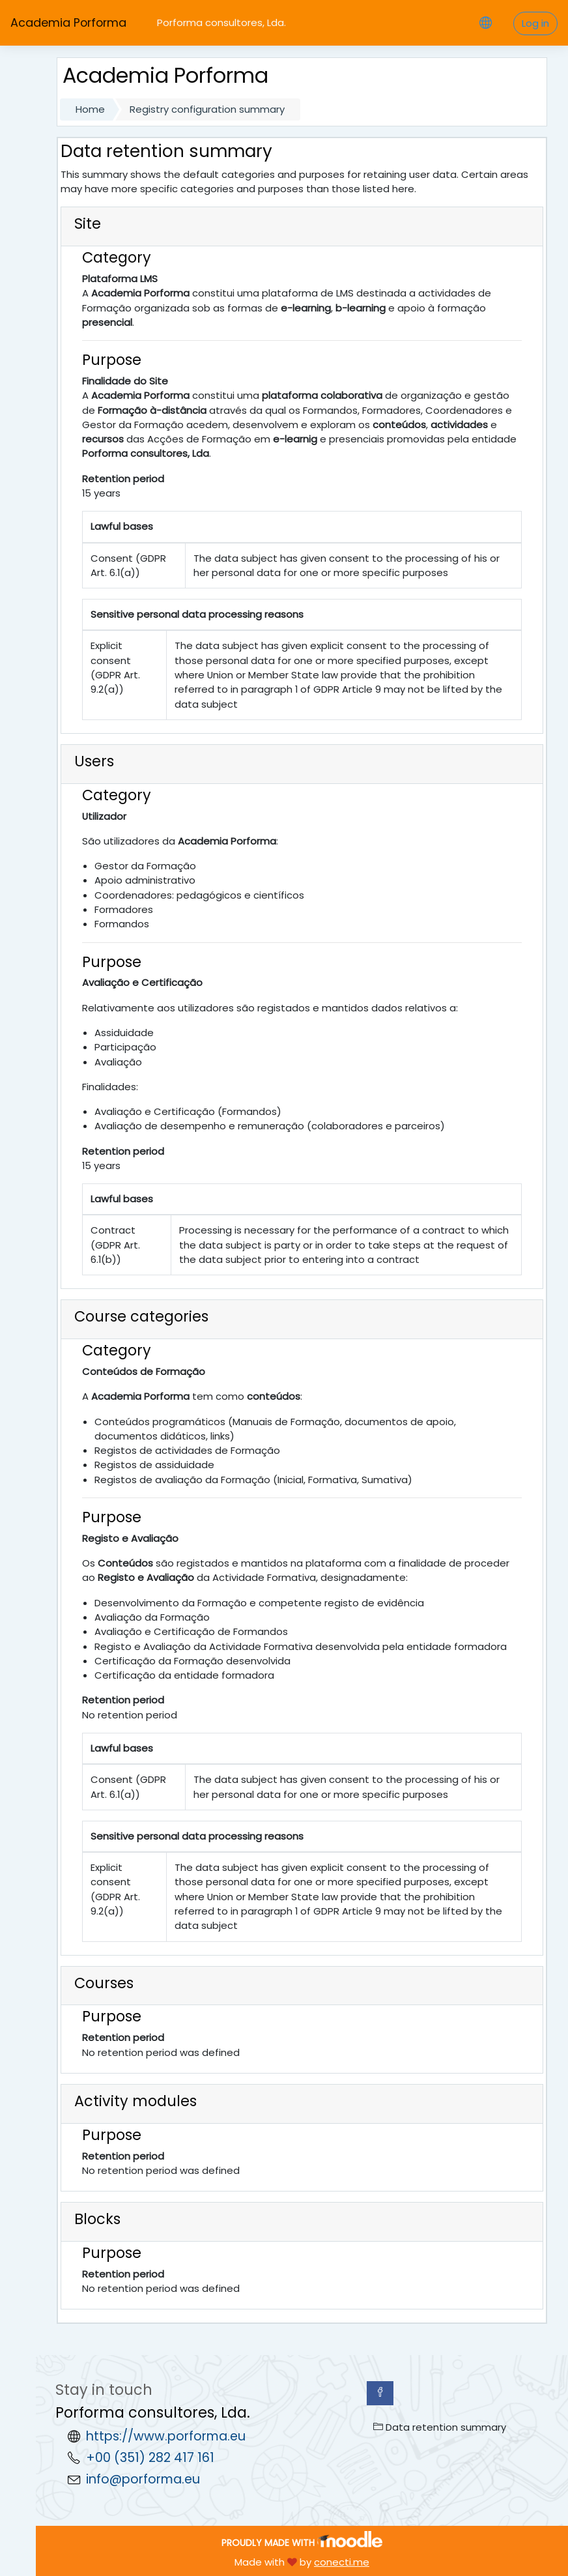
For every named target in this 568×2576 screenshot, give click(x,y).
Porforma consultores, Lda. (221, 22)
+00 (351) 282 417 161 (150, 2458)
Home (90, 109)
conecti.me (341, 2562)
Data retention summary (439, 2427)
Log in (535, 23)
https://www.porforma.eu (166, 2436)
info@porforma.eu (143, 2479)
